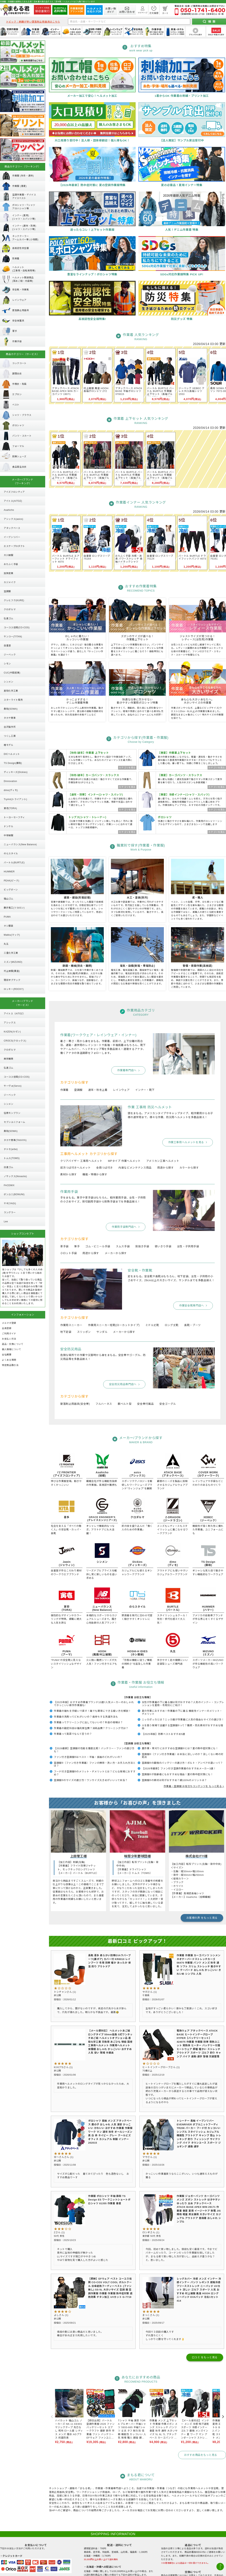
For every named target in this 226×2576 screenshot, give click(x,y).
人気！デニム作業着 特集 (182, 229)
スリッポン (84, 1331)
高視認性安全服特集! (92, 319)
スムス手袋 (123, 1246)
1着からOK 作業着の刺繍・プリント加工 (182, 95)
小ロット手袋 (68, 1253)
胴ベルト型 (124, 1403)
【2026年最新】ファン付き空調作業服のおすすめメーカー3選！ (179, 1768)
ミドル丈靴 (152, 1325)
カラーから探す (189, 1167)
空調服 (78, 1089)
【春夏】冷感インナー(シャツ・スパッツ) (183, 794)
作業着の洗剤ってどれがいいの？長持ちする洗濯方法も (86, 1716)
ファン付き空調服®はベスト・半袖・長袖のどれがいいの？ (88, 1757)
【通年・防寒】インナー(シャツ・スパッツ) (95, 794)
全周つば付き (104, 1167)
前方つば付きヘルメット (75, 1167)
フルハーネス (103, 1403)
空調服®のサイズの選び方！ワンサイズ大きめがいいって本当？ (91, 1780)
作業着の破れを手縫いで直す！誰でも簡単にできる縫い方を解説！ (92, 1710)
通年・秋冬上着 (98, 1089)
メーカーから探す (116, 1253)
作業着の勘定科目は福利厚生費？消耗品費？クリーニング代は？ (91, 1728)
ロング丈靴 (172, 1325)
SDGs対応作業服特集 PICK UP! (181, 274)
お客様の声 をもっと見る (202, 1917)
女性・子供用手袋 (188, 1246)
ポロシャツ (165, 817)
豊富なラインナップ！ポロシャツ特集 (92, 274)
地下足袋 (65, 1331)
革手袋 (64, 1246)
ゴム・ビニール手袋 (97, 1246)
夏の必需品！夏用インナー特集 (181, 185)
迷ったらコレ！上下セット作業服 (92, 229)
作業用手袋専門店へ (124, 1226)
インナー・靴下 (145, 1089)
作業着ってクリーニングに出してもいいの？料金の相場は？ (88, 1722)
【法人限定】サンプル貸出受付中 (182, 140)
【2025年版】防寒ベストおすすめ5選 (163, 1734)
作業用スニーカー (71, 1325)
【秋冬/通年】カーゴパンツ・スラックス (93, 775)
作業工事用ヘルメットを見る (186, 1142)
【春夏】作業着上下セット (174, 752)
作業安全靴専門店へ (191, 1305)
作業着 (64, 1089)
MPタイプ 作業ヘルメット (124, 1160)
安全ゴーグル (167, 1403)
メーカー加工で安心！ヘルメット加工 (92, 95)
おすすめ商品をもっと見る (200, 2454)
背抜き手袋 (142, 1246)
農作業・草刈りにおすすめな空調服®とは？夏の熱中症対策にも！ (180, 1748)
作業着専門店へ (127, 1070)
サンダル (102, 1331)
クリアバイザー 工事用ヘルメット (81, 1160)
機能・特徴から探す (94, 1174)
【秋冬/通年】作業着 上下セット (88, 752)
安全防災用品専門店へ (123, 1384)
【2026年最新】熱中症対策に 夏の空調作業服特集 (92, 185)
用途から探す (165, 1167)
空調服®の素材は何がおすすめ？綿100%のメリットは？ (174, 1780)
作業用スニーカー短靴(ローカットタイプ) (114, 1325)
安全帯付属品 (145, 1403)
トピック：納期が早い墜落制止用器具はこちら (33, 21)
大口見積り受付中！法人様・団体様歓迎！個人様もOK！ (92, 140)
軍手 (77, 1246)
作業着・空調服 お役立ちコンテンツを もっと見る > (194, 1786)
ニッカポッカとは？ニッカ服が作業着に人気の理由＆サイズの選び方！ (183, 1719)
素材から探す (68, 1174)
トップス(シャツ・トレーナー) (87, 817)
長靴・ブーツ (192, 1325)
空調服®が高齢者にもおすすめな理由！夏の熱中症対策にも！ (177, 1774)
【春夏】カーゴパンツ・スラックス (180, 775)
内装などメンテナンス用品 (135, 1167)
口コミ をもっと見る (205, 2357)
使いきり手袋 (163, 1246)
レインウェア (121, 1089)
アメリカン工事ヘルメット (162, 1160)
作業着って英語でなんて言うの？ (73, 1733)
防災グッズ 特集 (181, 319)
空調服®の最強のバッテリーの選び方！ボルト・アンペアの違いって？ (182, 1762)
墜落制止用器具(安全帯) (75, 1403)
